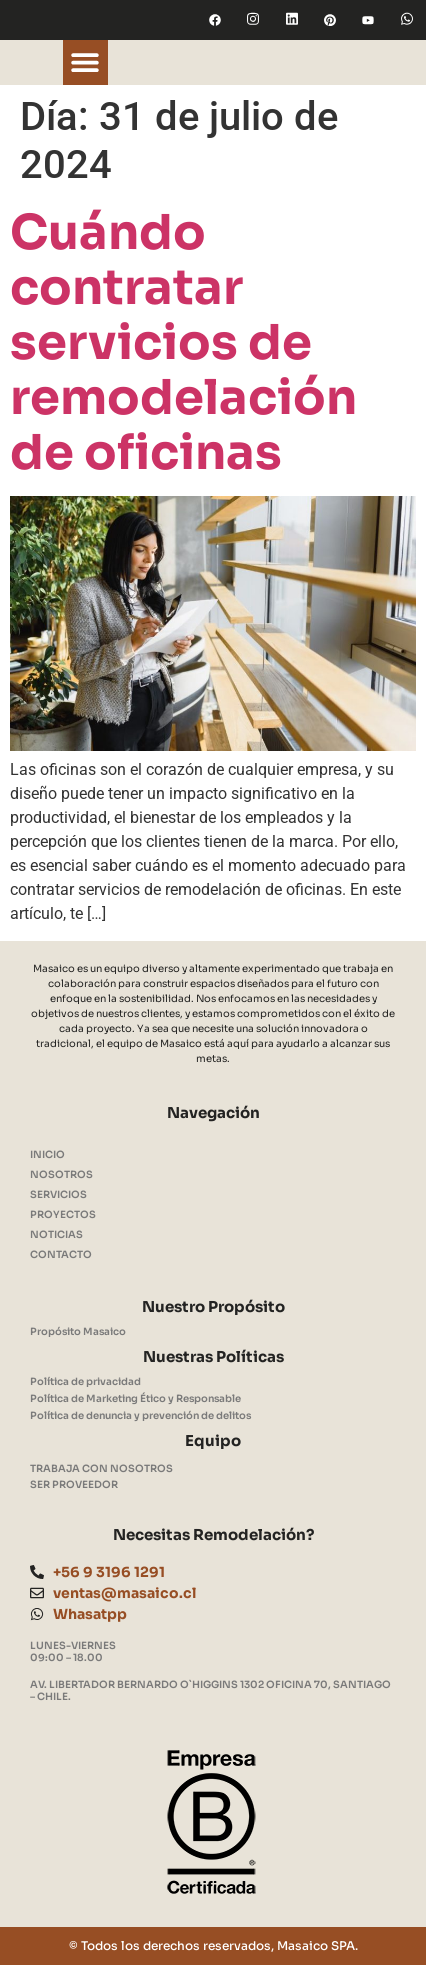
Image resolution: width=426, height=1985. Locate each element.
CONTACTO (61, 1254)
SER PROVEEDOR (74, 1484)
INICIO (47, 1154)
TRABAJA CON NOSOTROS (101, 1468)
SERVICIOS (58, 1194)
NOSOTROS (61, 1174)
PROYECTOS (63, 1214)
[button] (85, 62)
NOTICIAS (56, 1234)
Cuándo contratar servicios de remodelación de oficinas (183, 342)
